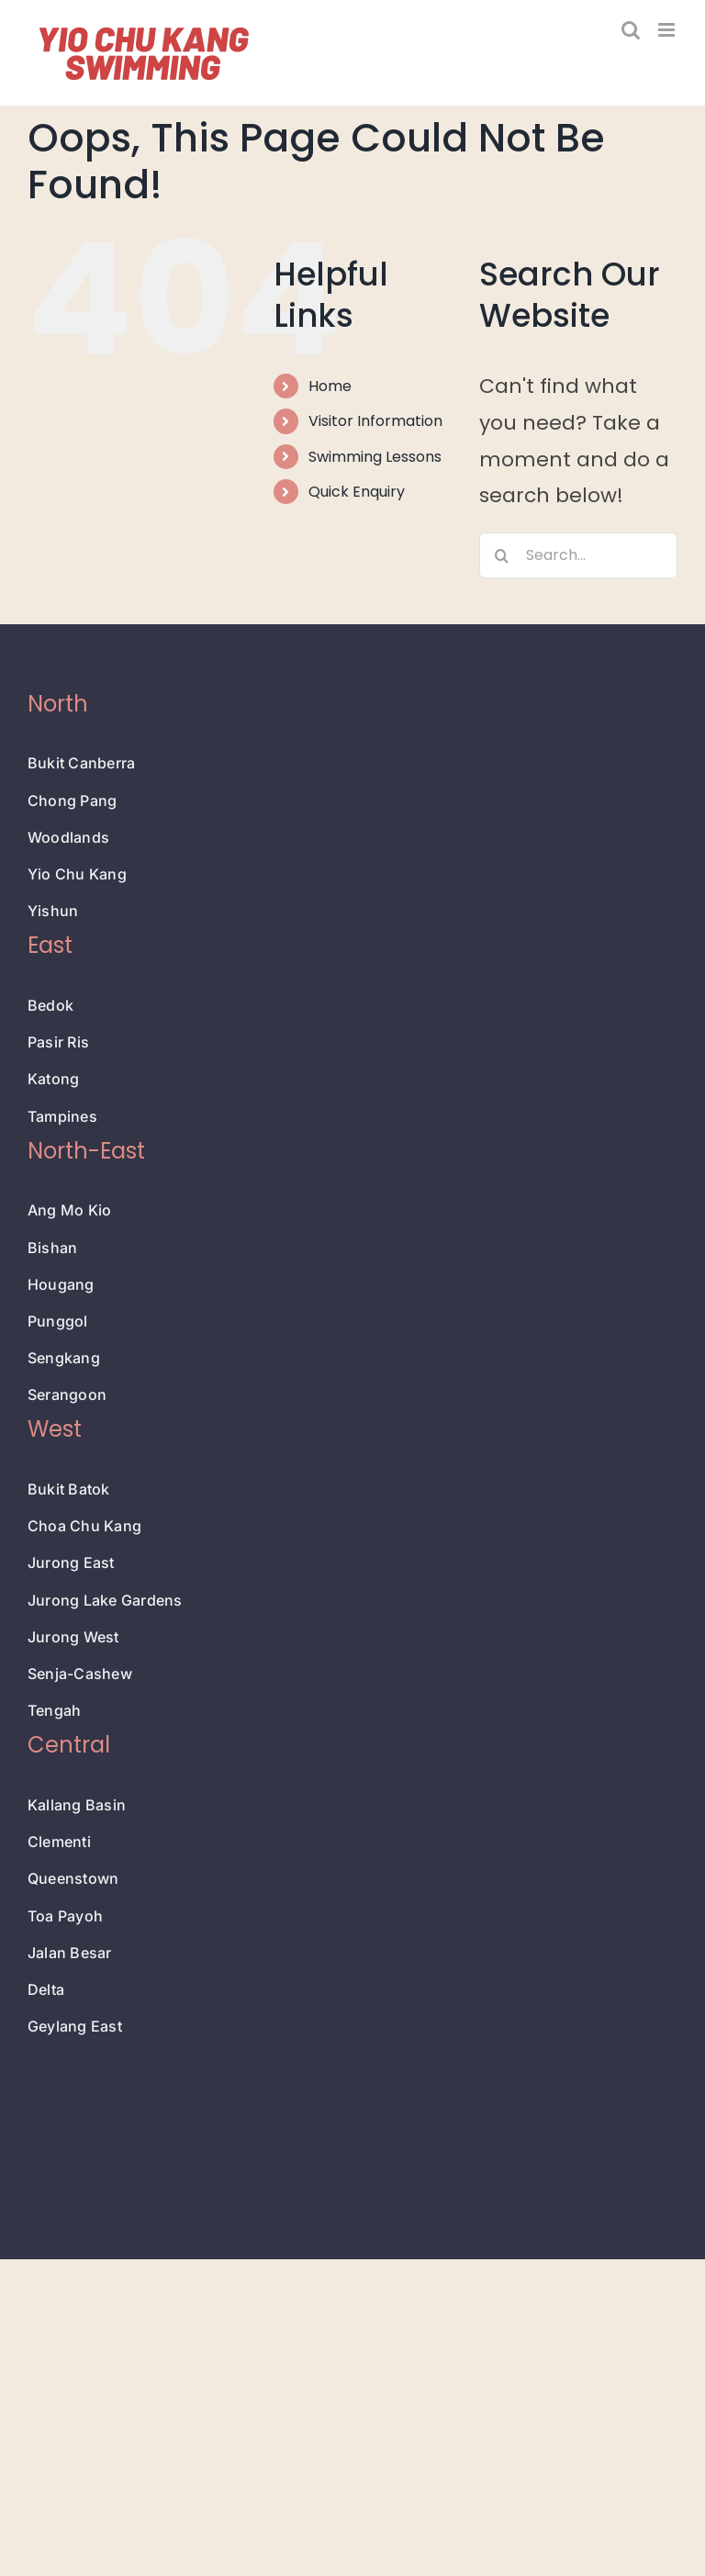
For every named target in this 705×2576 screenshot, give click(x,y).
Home (330, 386)
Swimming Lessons (375, 456)
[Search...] (578, 555)
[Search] (502, 555)
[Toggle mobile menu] (667, 29)
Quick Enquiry (356, 491)
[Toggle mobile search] (630, 29)
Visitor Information (375, 420)
